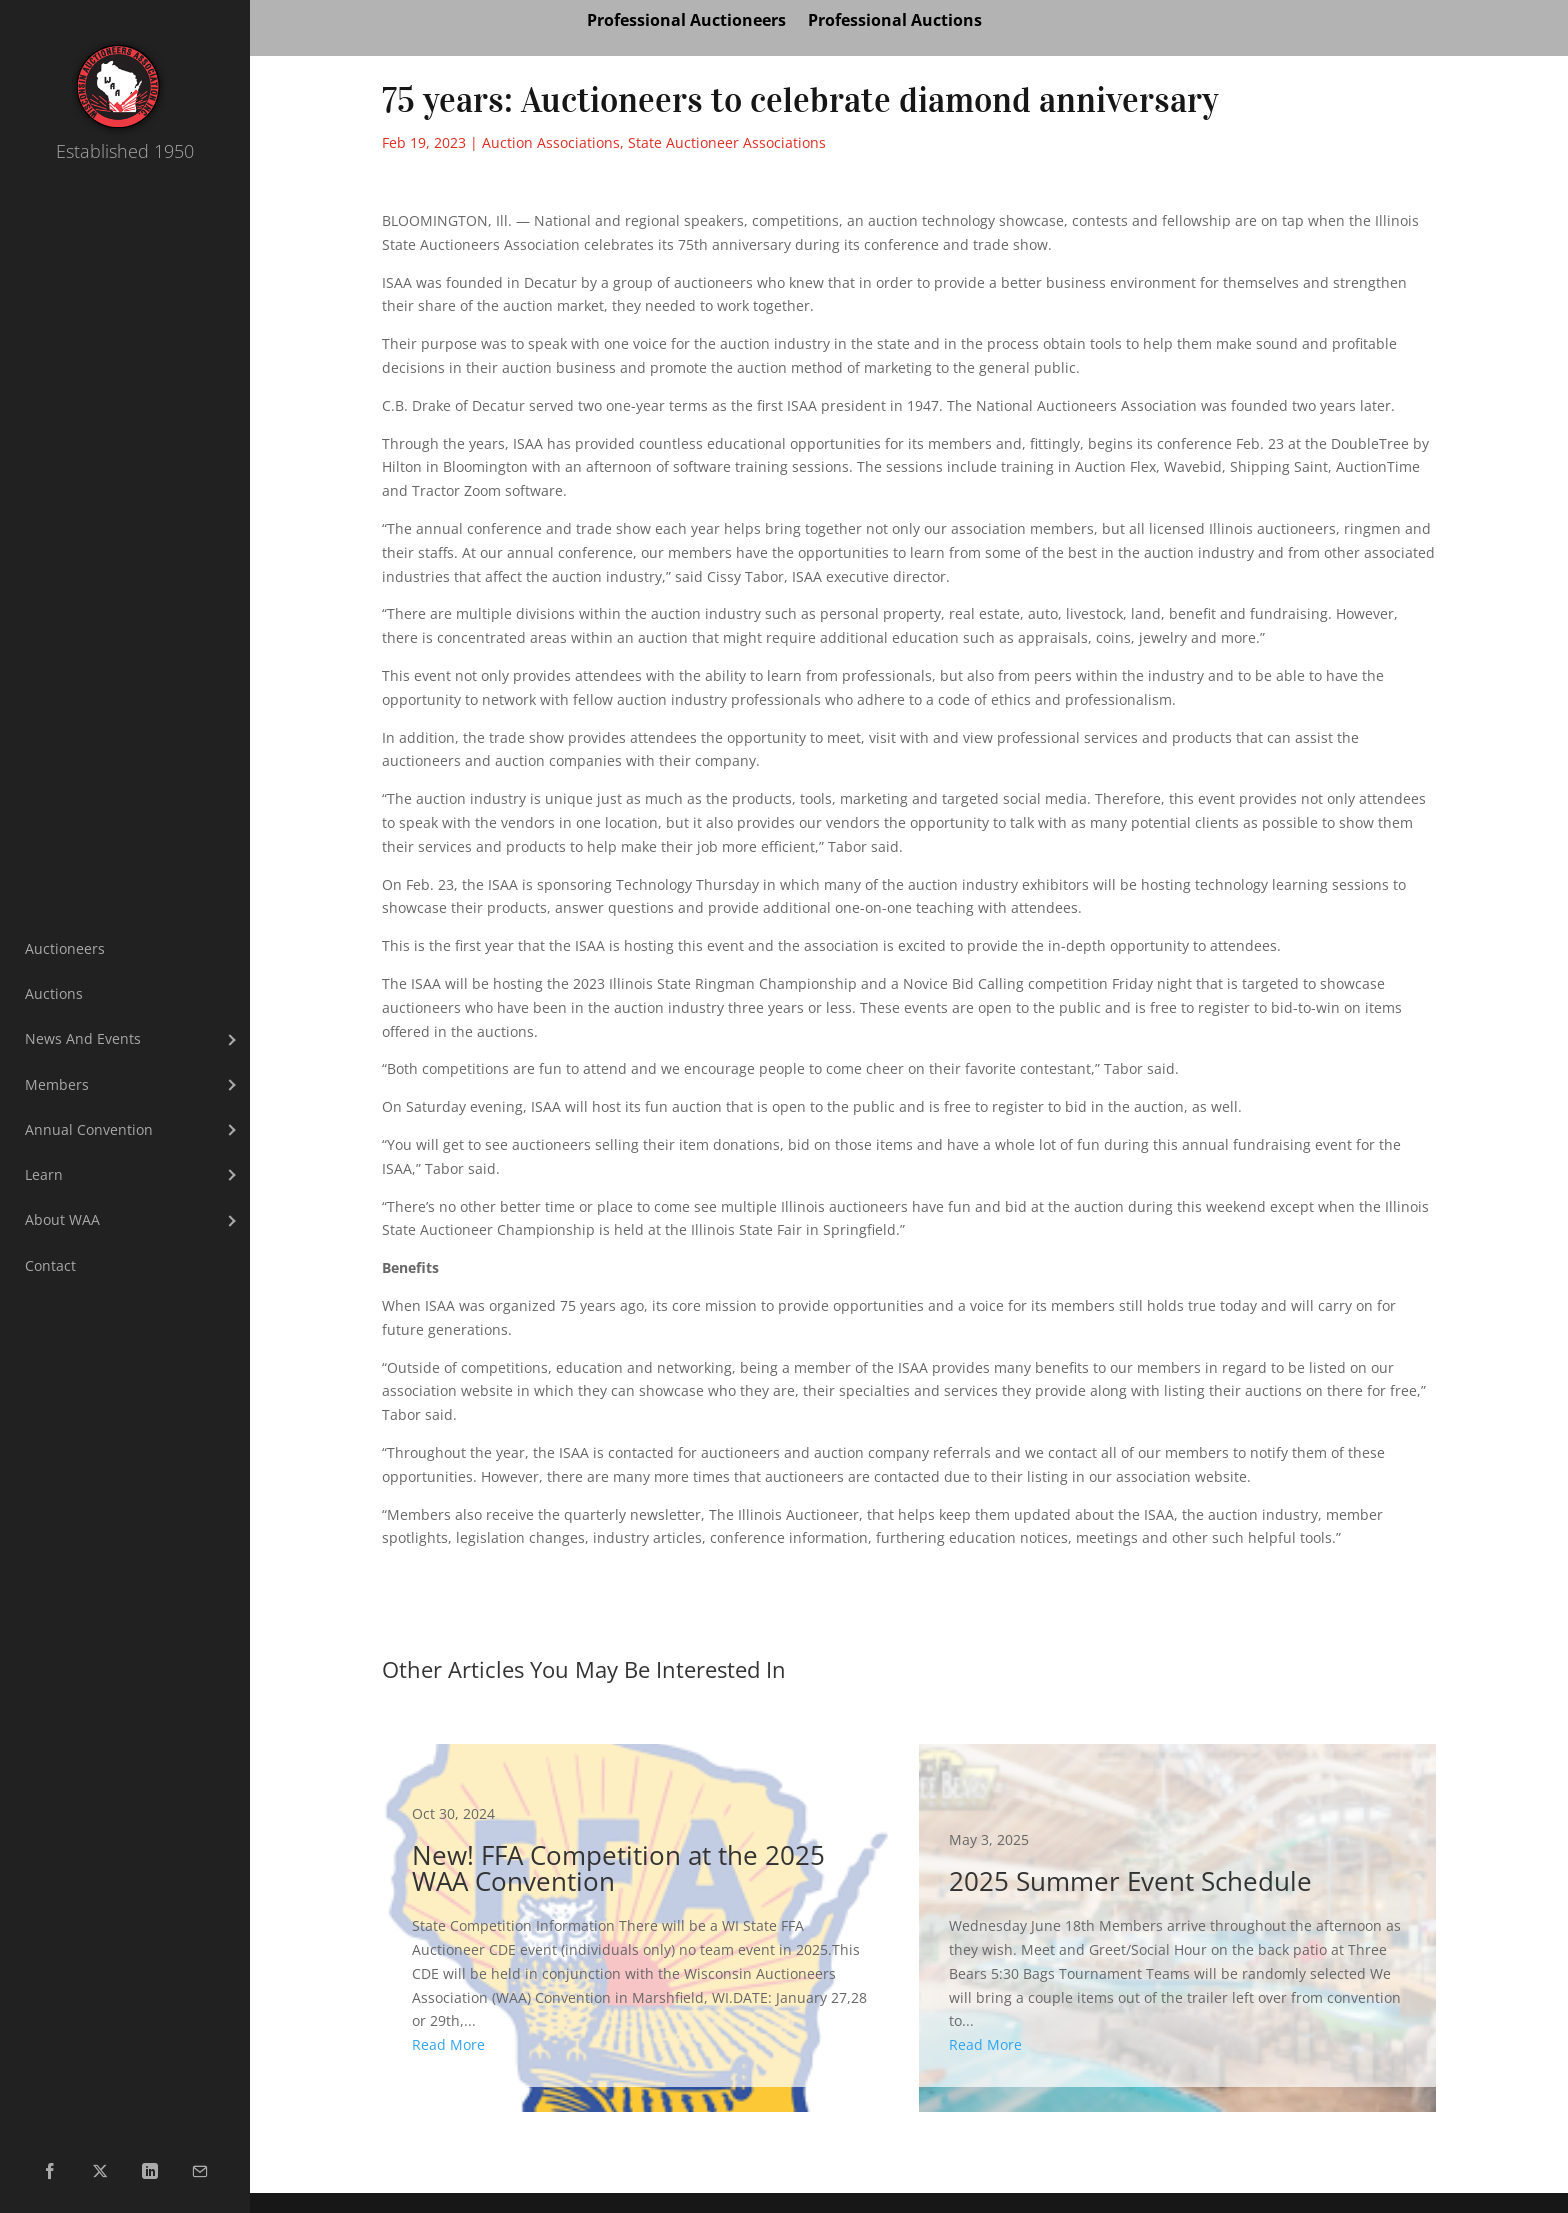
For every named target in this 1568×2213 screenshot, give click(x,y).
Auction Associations (551, 142)
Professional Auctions (895, 22)
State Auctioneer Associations (727, 142)
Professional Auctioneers (686, 22)
